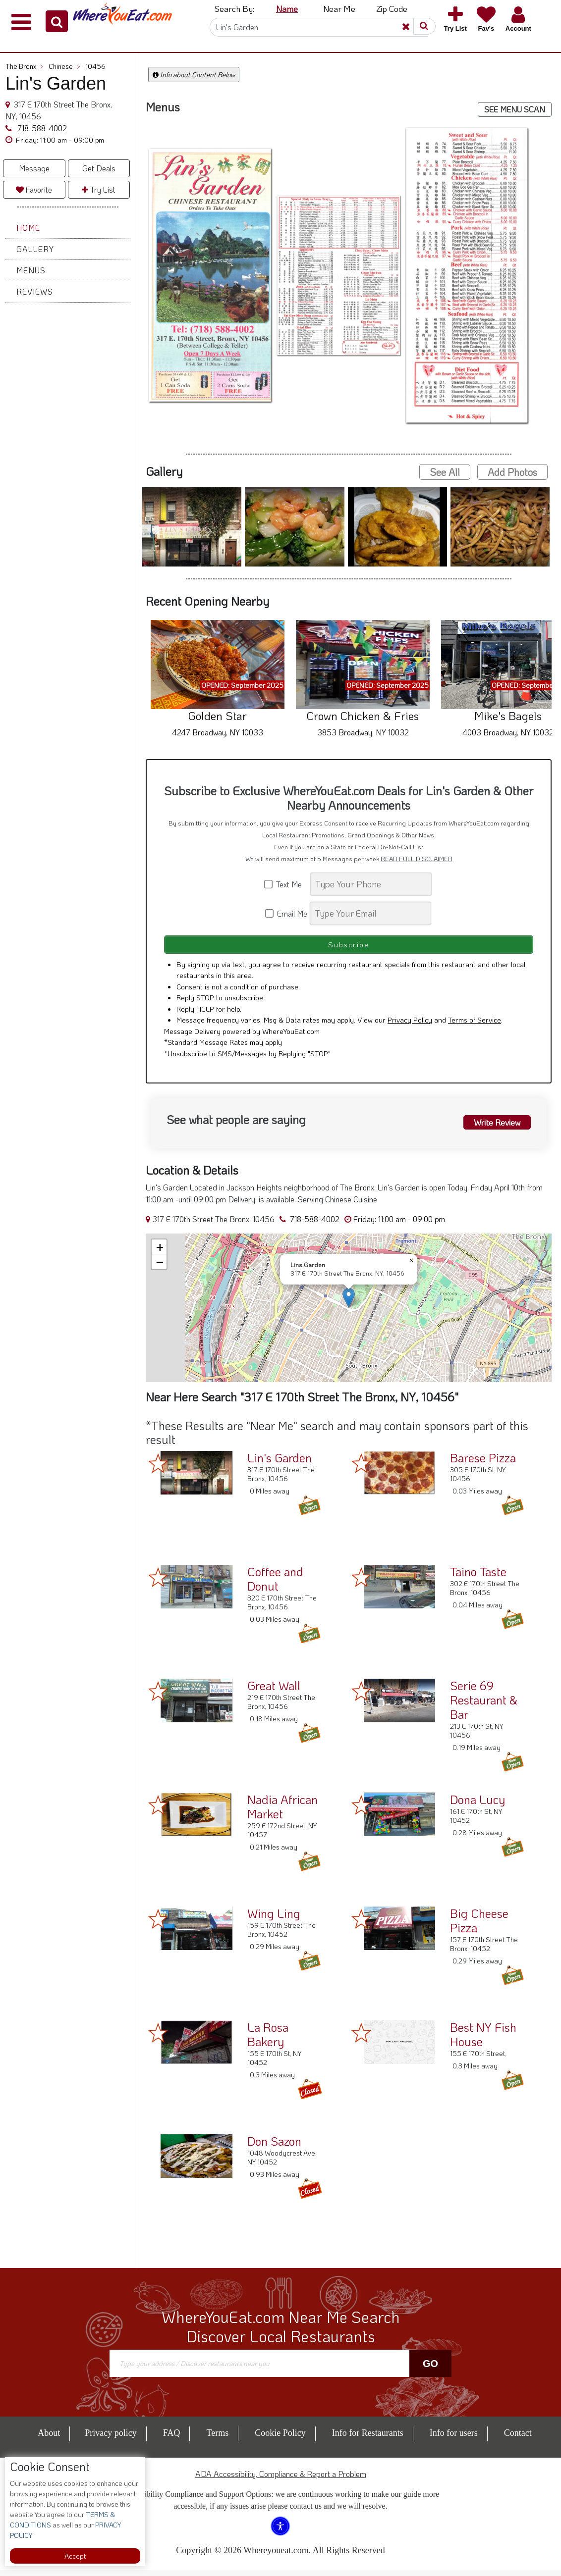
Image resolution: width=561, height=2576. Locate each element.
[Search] (319, 27)
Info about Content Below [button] (194, 74)
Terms (217, 2439)
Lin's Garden (279, 1463)
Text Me (286, 884)
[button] (57, 21)
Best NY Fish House (483, 2040)
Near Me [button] (339, 8)
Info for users (454, 2439)
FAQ (171, 2439)
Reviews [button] (34, 291)
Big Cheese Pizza (479, 1926)
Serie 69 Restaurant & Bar (483, 1706)
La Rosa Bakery (267, 2040)
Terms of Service (474, 1025)
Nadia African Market (282, 1812)
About (49, 2439)
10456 (95, 66)
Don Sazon (274, 2147)
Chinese (64, 66)
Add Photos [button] (512, 471)
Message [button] (34, 168)
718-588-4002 (41, 128)
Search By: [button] (234, 8)
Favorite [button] (34, 189)
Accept (75, 2556)
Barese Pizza (483, 1463)
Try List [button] (98, 189)
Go (430, 2369)
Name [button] (287, 8)
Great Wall (273, 1691)
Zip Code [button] (391, 8)
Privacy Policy (410, 1025)
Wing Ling (273, 1919)
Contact (518, 2439)
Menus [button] (31, 270)
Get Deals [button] (98, 168)
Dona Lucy (477, 1805)
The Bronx (24, 66)
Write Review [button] (492, 1126)
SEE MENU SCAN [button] (514, 109)
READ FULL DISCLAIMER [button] (416, 859)
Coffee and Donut (275, 1584)
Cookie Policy (280, 2439)
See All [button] (445, 471)
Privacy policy (110, 2439)
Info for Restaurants (367, 2439)
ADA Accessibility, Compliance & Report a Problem (280, 2479)
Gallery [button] (35, 249)
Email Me (286, 913)
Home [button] (28, 227)
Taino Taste (478, 1577)
